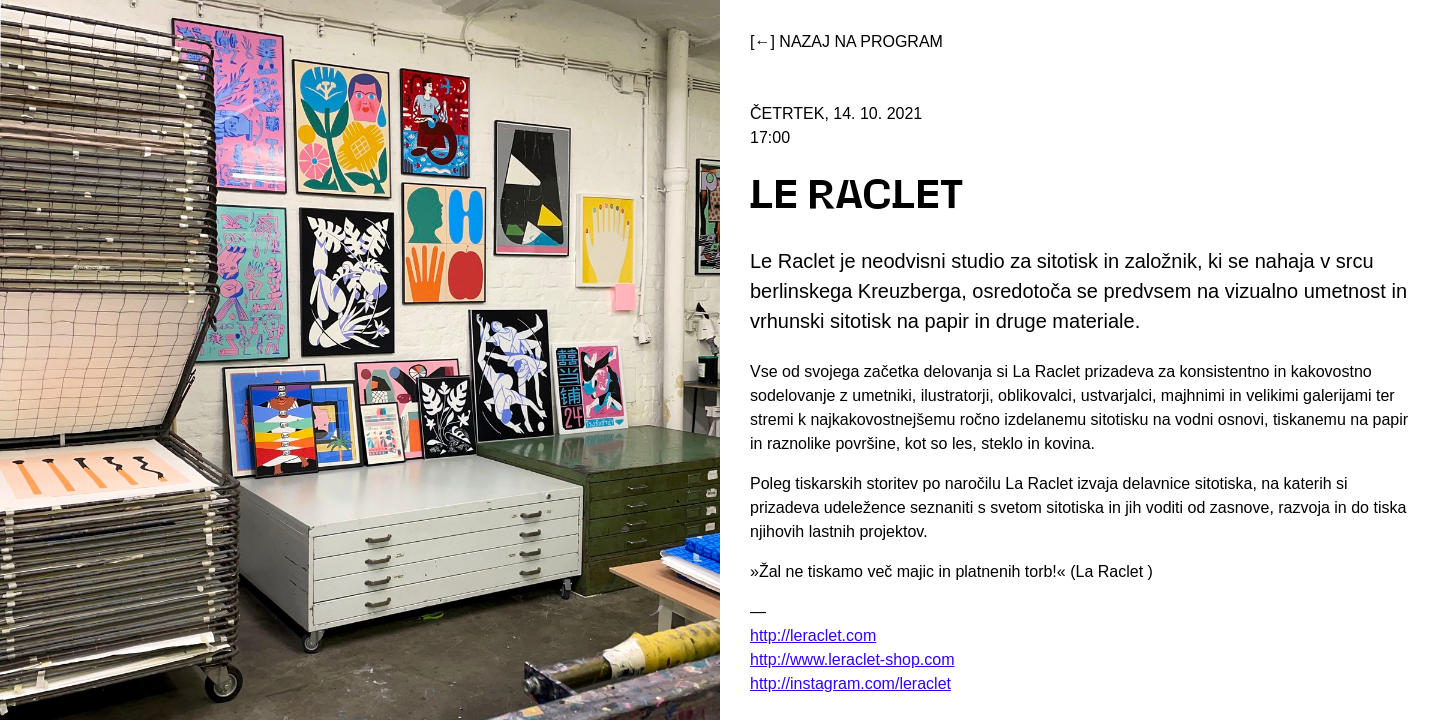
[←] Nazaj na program (846, 41)
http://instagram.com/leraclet (850, 683)
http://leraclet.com (813, 635)
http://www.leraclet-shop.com (852, 659)
